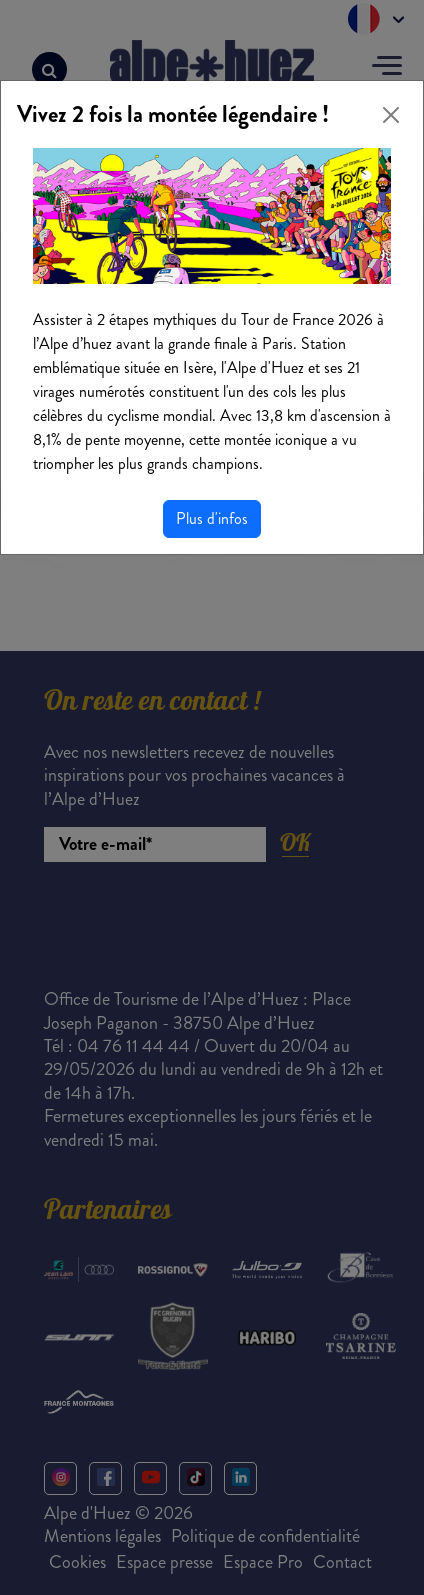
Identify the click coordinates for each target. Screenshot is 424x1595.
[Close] (391, 115)
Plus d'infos (212, 518)
